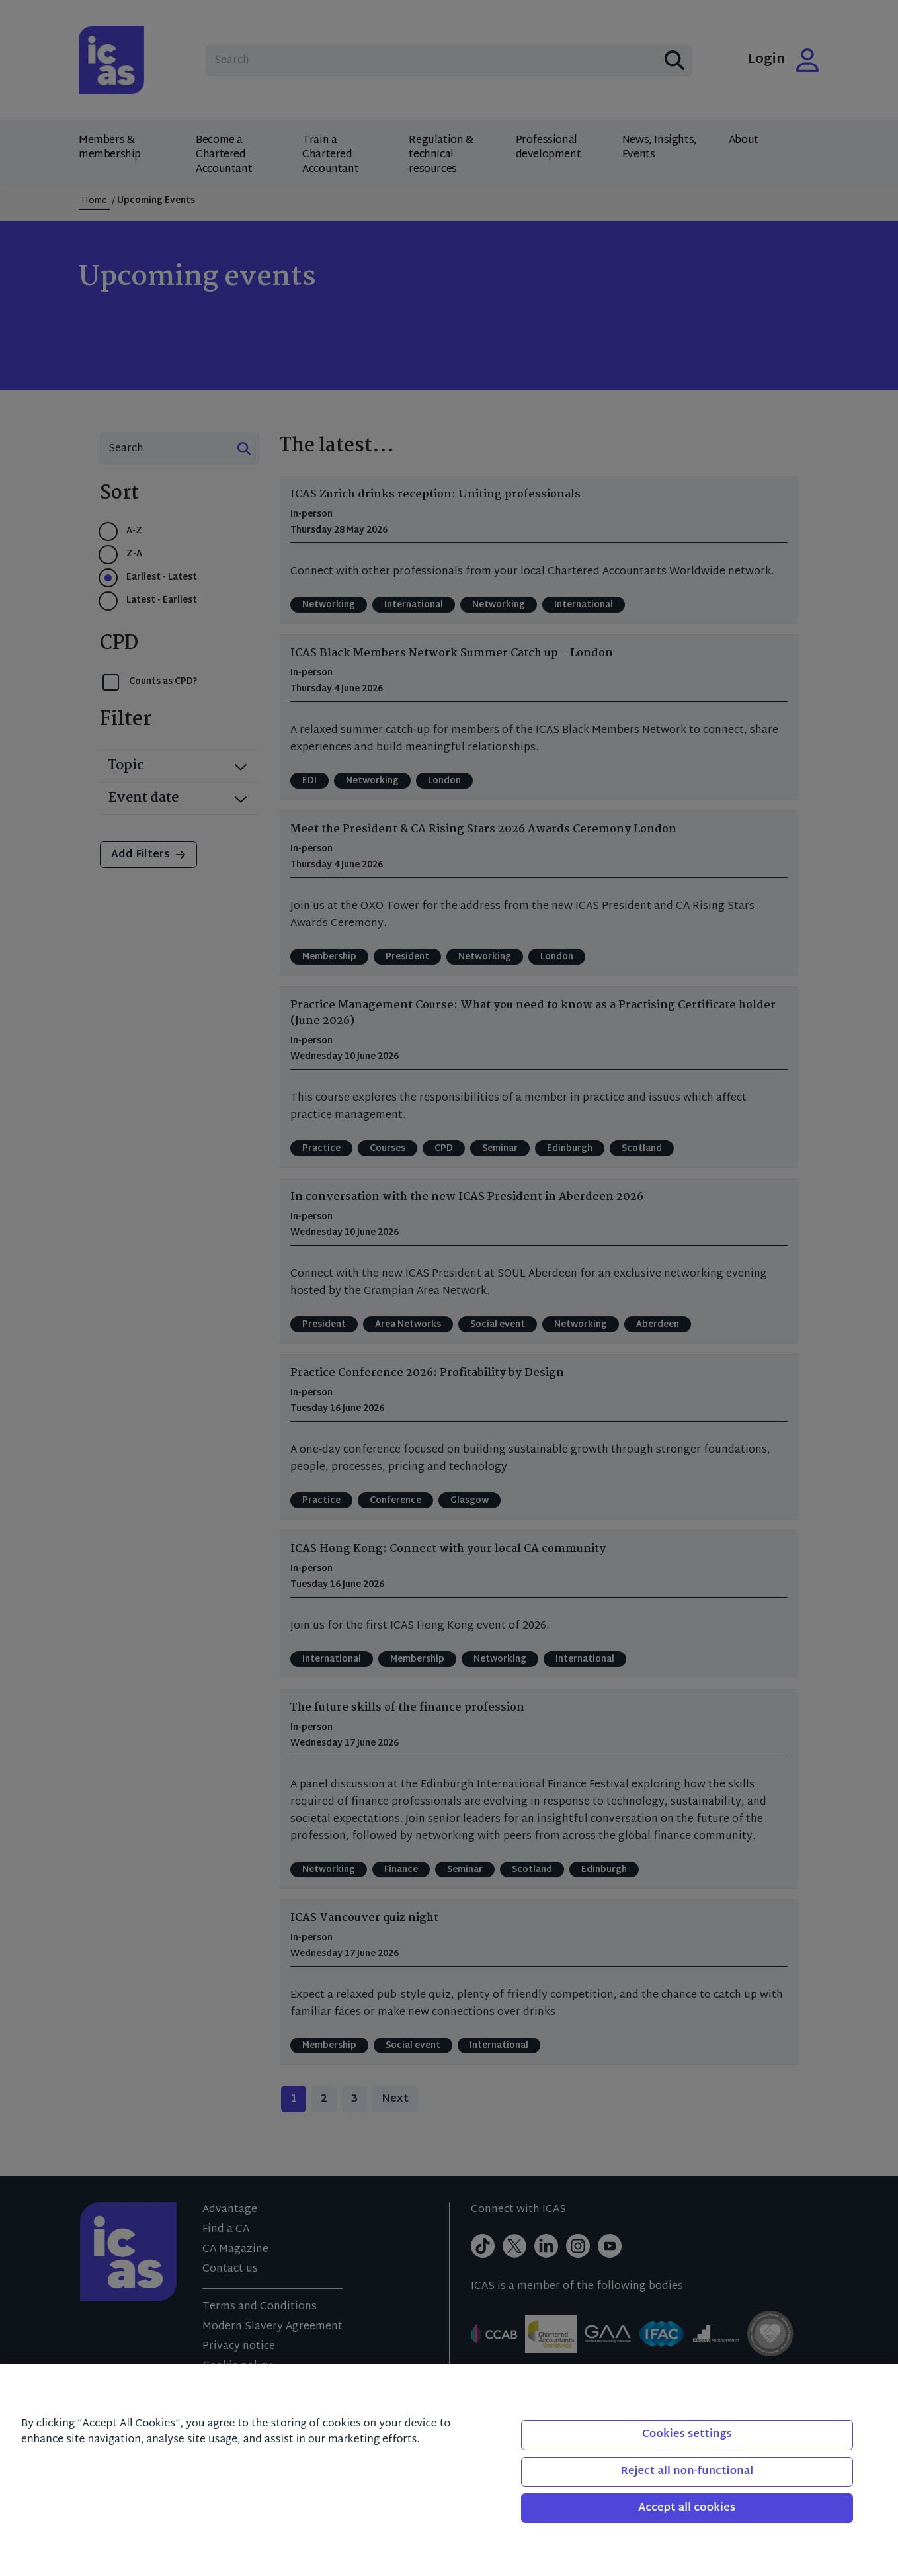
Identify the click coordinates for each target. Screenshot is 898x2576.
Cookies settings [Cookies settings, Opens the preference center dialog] (687, 2434)
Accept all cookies (687, 2508)
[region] (449, 2470)
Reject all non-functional (686, 2471)
